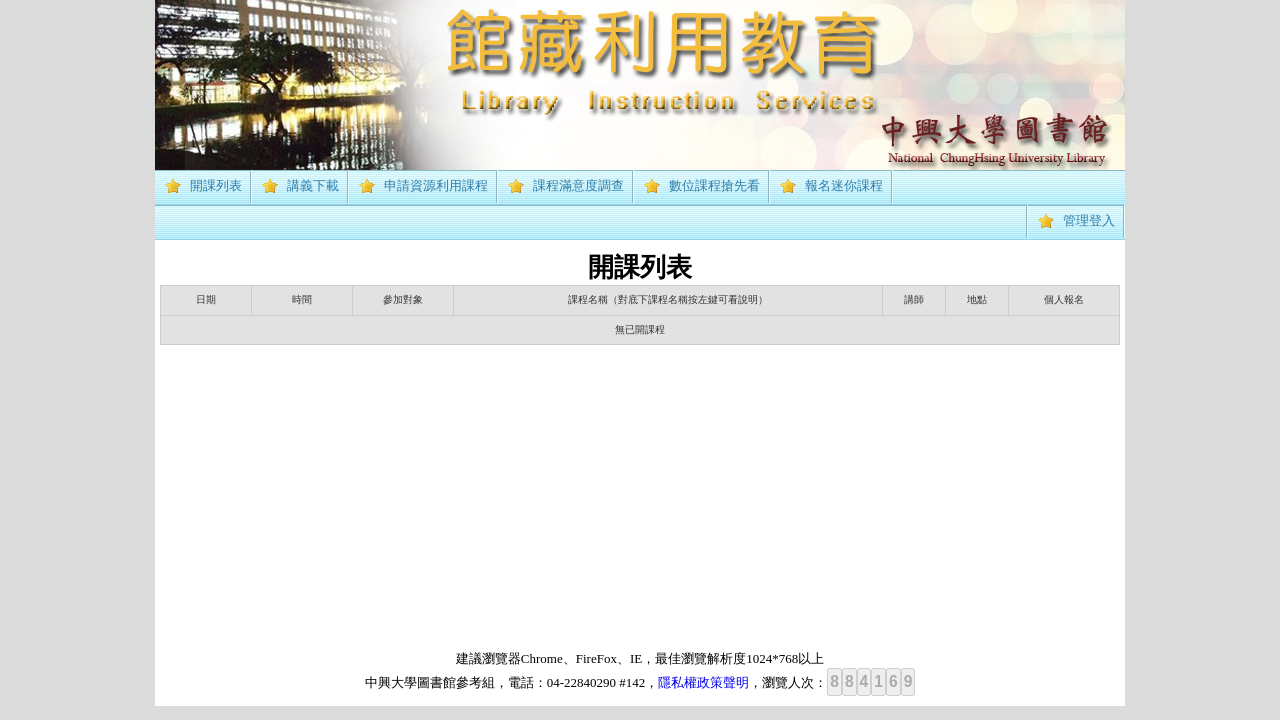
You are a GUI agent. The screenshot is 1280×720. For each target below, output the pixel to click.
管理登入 (1089, 220)
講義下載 (313, 185)
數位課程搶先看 (714, 185)
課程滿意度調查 (578, 185)
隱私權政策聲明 (703, 682)
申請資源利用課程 (436, 185)
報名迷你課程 (844, 185)
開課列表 (216, 185)
